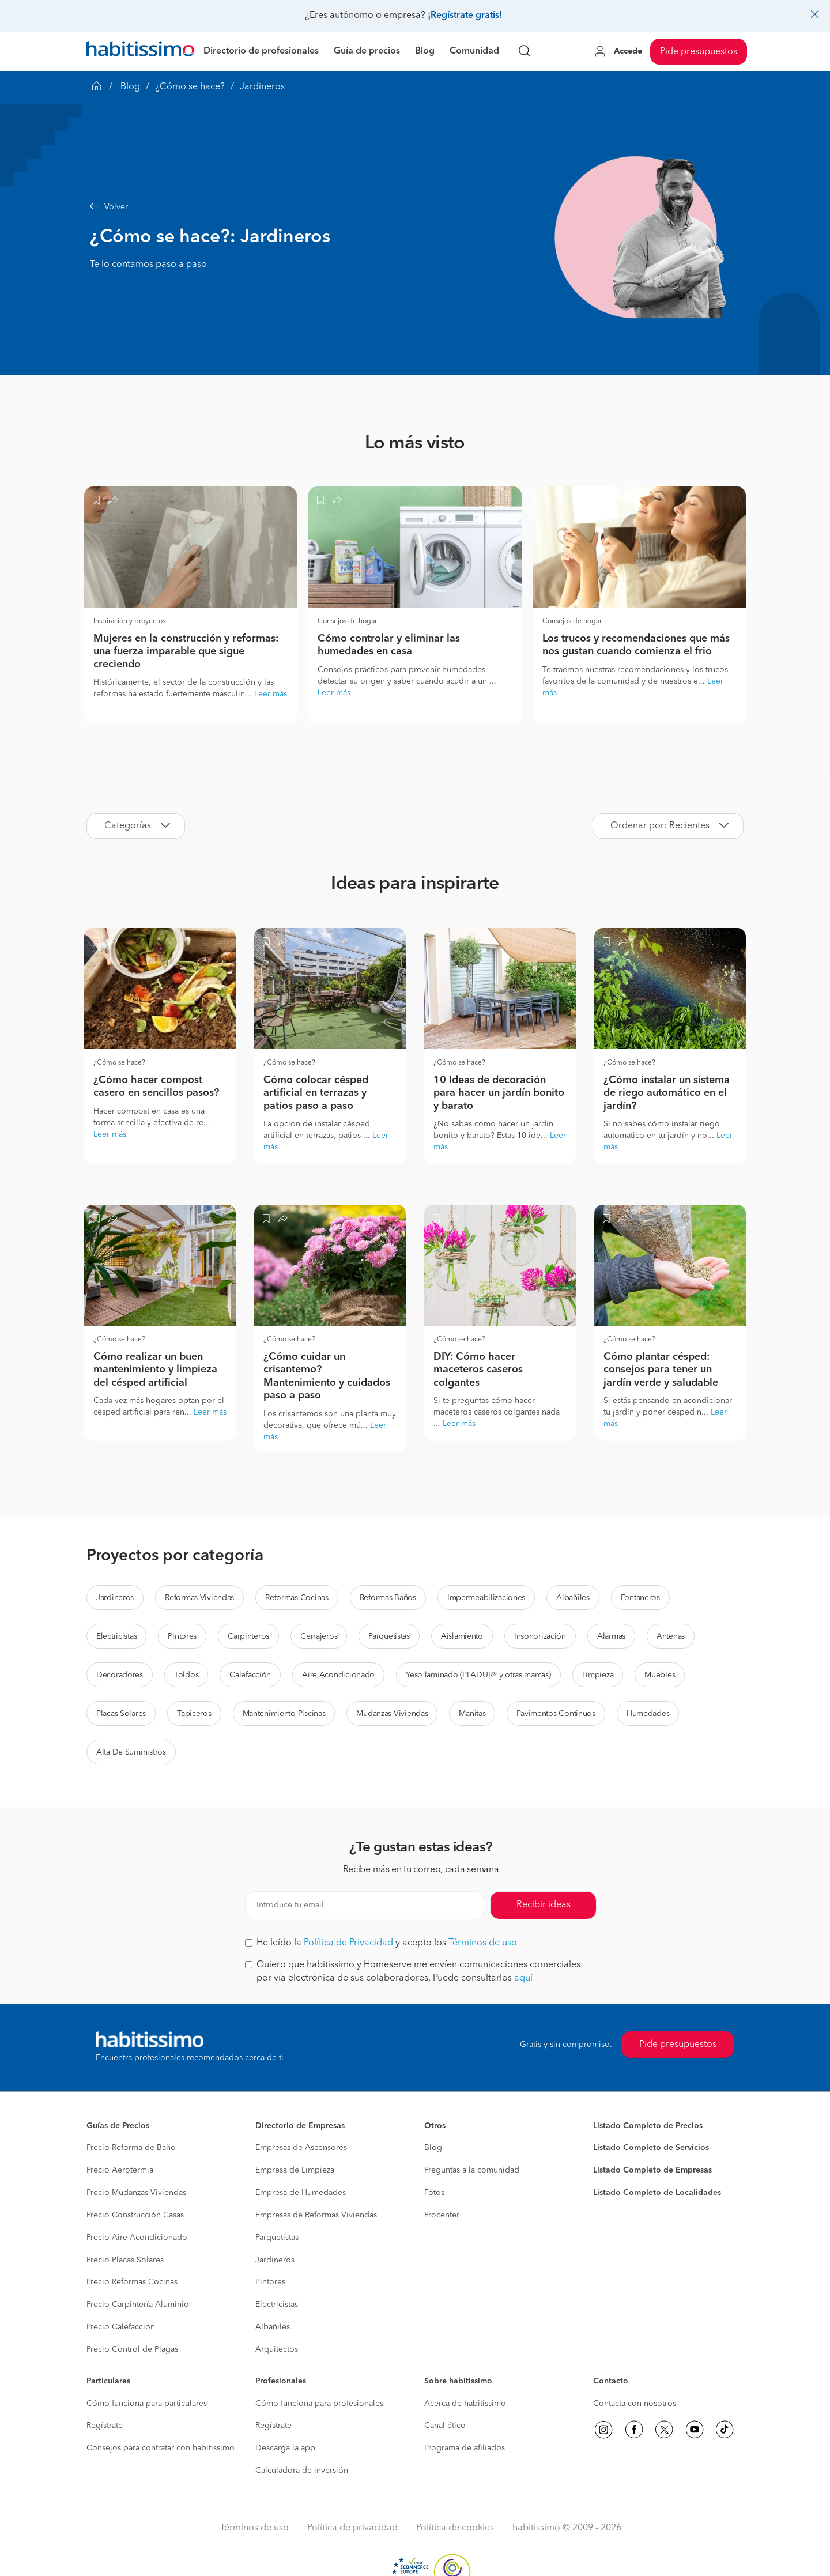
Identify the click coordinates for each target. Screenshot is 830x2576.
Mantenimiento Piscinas (284, 1714)
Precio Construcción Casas (135, 2215)
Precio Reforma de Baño (131, 2148)
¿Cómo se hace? (190, 87)
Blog (130, 87)
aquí (523, 1978)
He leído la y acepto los (381, 1943)
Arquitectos (276, 2349)
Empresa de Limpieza (294, 2170)
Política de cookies (455, 2528)
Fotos (434, 2193)
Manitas (472, 1714)
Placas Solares (121, 1714)
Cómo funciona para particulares (146, 2404)
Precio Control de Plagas (132, 2349)
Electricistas (116, 1636)
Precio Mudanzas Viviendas (136, 2193)
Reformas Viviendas (199, 1598)
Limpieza (598, 1675)
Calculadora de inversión (301, 2470)
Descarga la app (285, 2448)
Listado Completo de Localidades (657, 2193)
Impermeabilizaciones (486, 1598)
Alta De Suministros (131, 1752)
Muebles (659, 1675)
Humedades (648, 1714)
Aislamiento (462, 1636)
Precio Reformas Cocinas (132, 2282)
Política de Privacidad (348, 1943)
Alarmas (611, 1636)
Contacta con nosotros (634, 2404)
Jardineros (115, 1598)
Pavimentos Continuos (555, 1714)
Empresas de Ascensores (301, 2148)
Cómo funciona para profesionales (319, 2404)
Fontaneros (640, 1598)
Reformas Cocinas (297, 1598)
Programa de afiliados (464, 2448)
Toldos (186, 1675)
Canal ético (445, 2426)
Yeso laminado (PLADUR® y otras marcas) (478, 1675)
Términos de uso (482, 1943)
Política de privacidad (352, 2528)
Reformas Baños (388, 1598)
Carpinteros (248, 1636)
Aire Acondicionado (338, 1675)
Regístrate (104, 2426)
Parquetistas (389, 1636)
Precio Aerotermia (119, 2170)
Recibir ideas (543, 1905)
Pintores (182, 1636)
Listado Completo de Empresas (652, 2170)
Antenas (671, 1636)
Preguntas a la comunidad (471, 2170)
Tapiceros (194, 1714)
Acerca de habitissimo (465, 2404)
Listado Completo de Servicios (651, 2148)
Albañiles (572, 1598)
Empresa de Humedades (300, 2193)
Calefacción (250, 1675)
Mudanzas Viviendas (392, 1714)
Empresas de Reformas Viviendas (316, 2215)
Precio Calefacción (120, 2327)
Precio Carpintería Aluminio (137, 2304)
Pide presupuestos (698, 51)
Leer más (270, 694)
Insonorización (540, 1636)
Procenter (441, 2215)
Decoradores (119, 1675)
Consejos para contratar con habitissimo (160, 2448)
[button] (314, 207)
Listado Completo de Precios (648, 2126)
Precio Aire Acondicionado (136, 2238)
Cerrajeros (318, 1636)
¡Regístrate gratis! (465, 15)
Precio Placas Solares (125, 2260)
